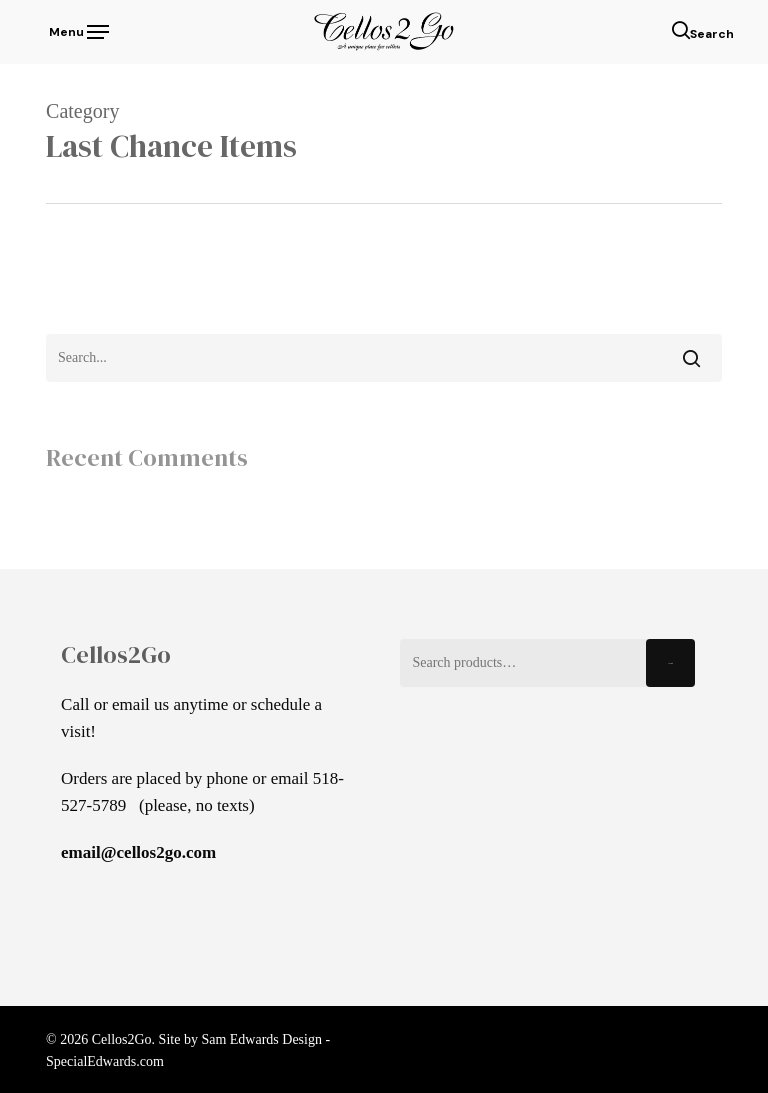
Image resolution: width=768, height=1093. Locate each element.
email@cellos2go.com (138, 852)
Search (670, 663)
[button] (77, 30)
